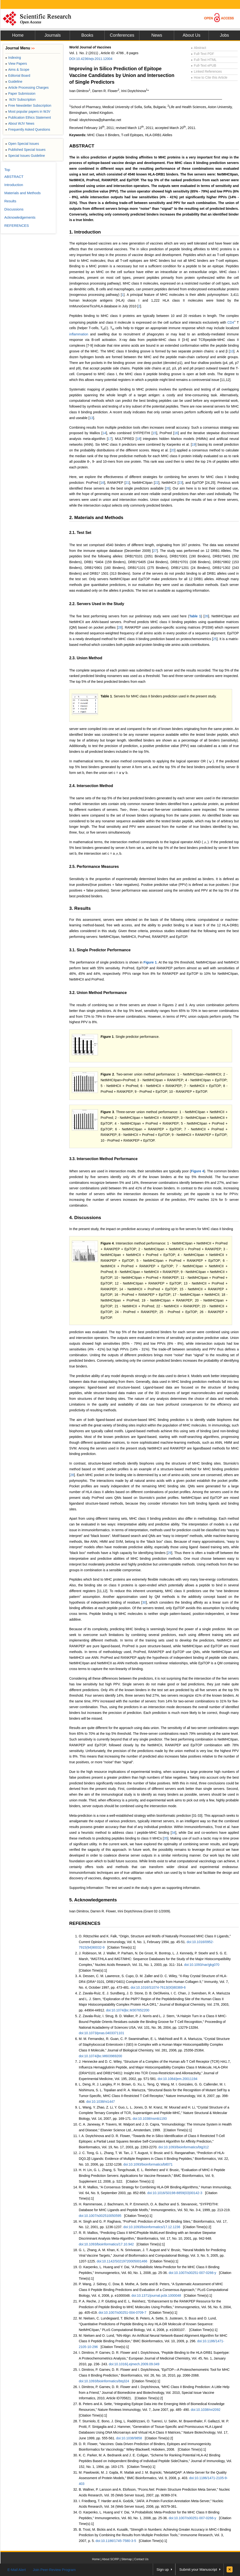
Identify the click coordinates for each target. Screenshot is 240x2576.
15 (154, 433)
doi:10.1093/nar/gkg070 (201, 1965)
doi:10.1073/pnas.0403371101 (101, 2033)
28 (120, 627)
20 (173, 450)
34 (173, 1832)
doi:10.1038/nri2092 (205, 2410)
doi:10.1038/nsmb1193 (150, 2118)
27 (155, 551)
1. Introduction (85, 231)
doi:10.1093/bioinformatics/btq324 (104, 2381)
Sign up (163, 2569)
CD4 (230, 322)
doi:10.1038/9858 (129, 2438)
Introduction (13, 185)
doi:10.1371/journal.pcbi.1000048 (156, 2295)
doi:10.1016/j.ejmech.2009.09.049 (134, 2364)
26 (168, 488)
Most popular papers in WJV (27, 111)
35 (165, 1838)
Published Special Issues (25, 150)
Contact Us (141, 2559)
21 (127, 483)
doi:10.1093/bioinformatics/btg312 (183, 2147)
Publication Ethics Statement (28, 117)
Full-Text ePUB (203, 65)
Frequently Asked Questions (27, 129)
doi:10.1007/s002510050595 (100, 2216)
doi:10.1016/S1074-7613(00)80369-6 (158, 1987)
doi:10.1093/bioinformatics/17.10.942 (106, 2244)
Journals (52, 35)
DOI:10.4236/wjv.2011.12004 (90, 59)
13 (91, 418)
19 (194, 444)
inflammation (78, 334)
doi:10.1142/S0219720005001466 (122, 2261)
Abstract (198, 48)
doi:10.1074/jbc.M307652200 (127, 2010)
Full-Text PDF (202, 54)
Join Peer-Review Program (54, 2570)
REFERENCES (84, 1923)
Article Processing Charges (27, 87)
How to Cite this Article (209, 77)
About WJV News (19, 123)
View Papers (16, 63)
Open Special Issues (22, 144)
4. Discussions (85, 1217)
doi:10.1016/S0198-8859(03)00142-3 (174, 2193)
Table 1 (195, 616)
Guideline (13, 81)
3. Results (80, 908)
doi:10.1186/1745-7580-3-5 (116, 2541)
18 (138, 439)
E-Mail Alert (16, 2570)
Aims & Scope (17, 69)
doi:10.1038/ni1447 (100, 2101)
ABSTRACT (81, 145)
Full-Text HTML (204, 60)
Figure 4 (197, 1171)
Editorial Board (17, 75)
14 (104, 433)
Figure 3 (107, 1112)
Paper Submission (20, 93)
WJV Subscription (20, 99)
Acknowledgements (19, 217)
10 (232, 351)
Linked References (206, 71)
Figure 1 (150, 962)
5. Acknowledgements (93, 1899)
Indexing (13, 57)
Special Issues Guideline (25, 156)
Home (17, 35)
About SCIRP (110, 2559)
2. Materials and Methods (96, 517)
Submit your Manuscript (198, 2569)
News (156, 35)
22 (157, 483)
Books (87, 35)
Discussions (13, 209)
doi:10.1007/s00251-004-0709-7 (122, 2312)
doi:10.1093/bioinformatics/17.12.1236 (151, 2227)
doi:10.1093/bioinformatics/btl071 (147, 2164)
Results (10, 201)
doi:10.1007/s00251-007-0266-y (192, 2273)
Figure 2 (107, 1074)
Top (7, 170)
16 (176, 433)
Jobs (224, 35)
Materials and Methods (22, 193)
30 (144, 1602)
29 (169, 1553)
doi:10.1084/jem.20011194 (177, 2079)
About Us (191, 35)
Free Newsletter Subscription (28, 105)
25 (215, 639)
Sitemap (126, 2559)
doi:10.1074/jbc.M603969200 (100, 2056)
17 (110, 439)
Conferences (122, 35)
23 (180, 483)
